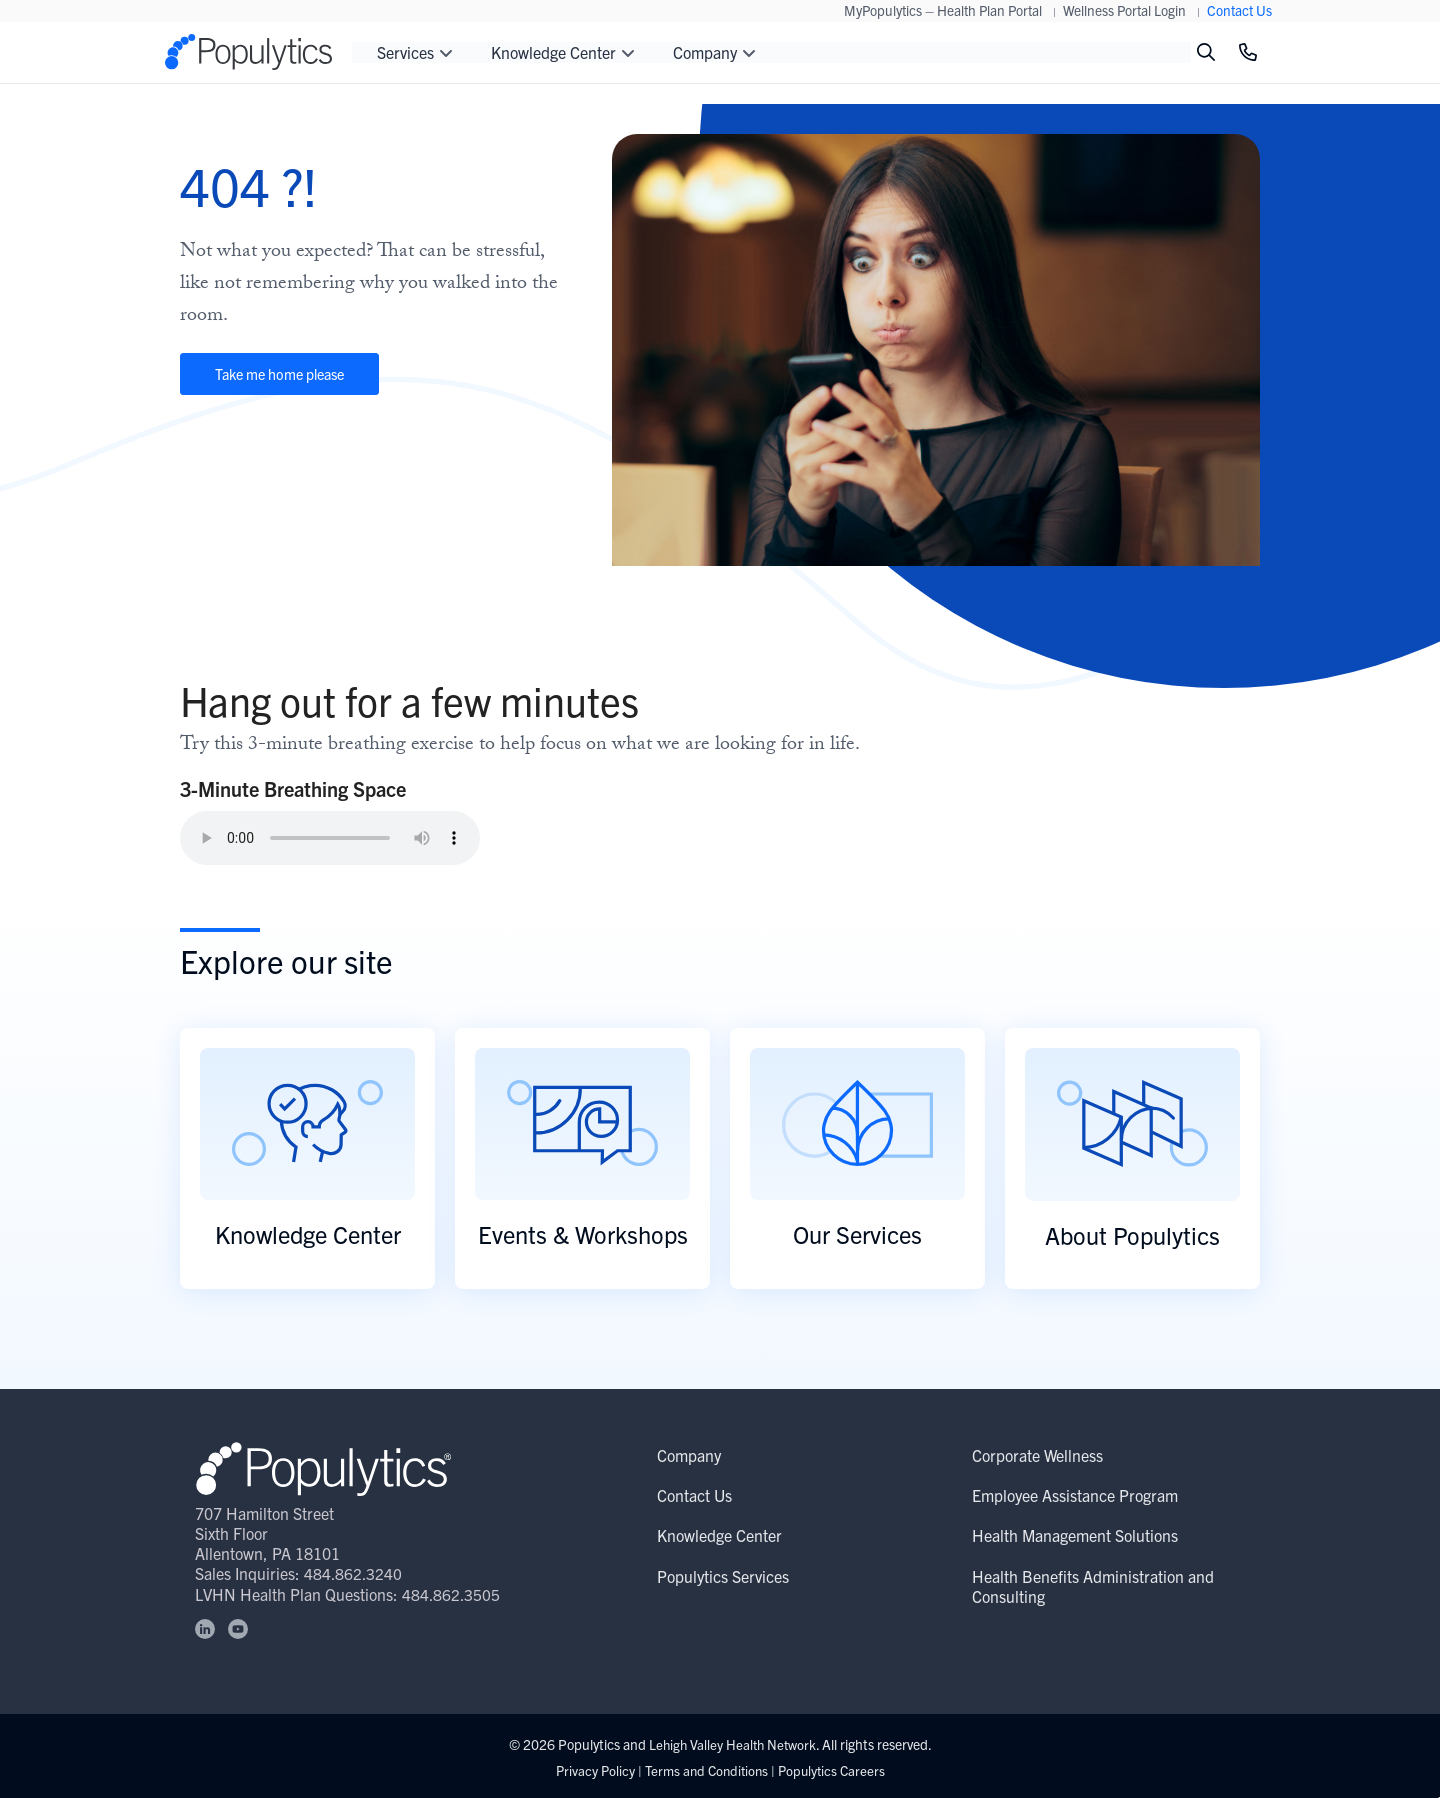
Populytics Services (723, 1576)
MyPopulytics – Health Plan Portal (943, 10)
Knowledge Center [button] (563, 52)
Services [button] (415, 52)
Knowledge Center (719, 1535)
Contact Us (1239, 10)
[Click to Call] (1248, 52)
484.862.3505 (452, 1593)
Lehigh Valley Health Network (732, 1744)
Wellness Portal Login (1124, 10)
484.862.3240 (354, 1573)
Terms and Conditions (705, 1769)
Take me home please (304, 377)
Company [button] (714, 52)
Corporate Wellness (1037, 1455)
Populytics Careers (835, 1769)
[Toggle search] (1206, 52)
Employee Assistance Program (1075, 1495)
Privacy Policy (589, 1769)
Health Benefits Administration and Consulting (1093, 1586)
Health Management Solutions (1075, 1535)
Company (689, 1455)
